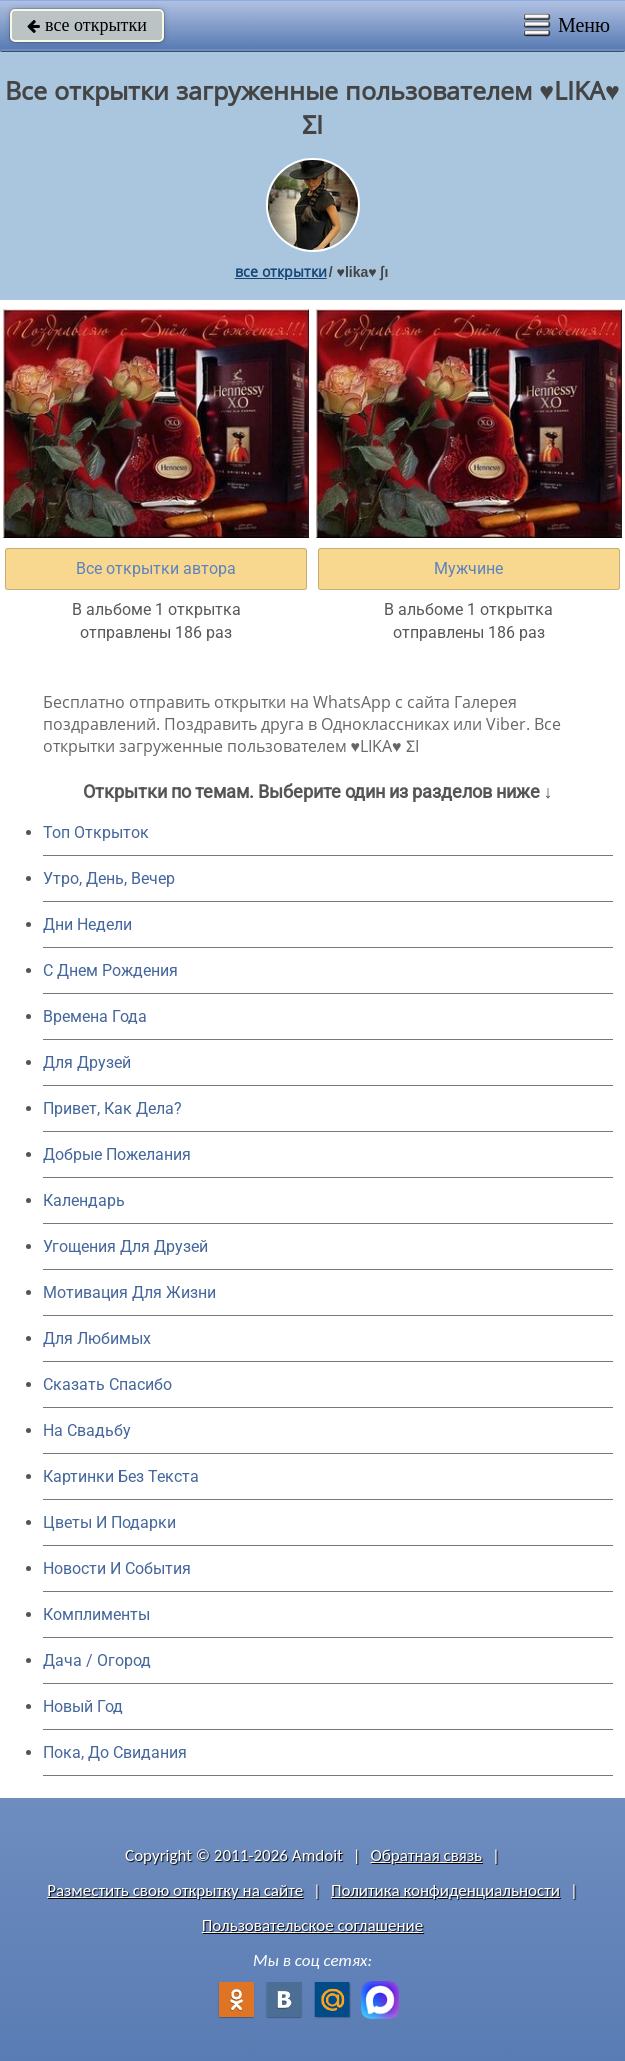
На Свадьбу (87, 1430)
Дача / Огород (97, 1660)
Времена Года (95, 1016)
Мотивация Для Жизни (129, 1292)
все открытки (87, 25)
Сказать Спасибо (107, 1384)
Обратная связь (427, 1855)
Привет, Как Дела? (112, 1108)
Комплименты (96, 1614)
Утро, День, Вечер (109, 878)
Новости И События (117, 1568)
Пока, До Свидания (115, 1752)
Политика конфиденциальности (445, 1890)
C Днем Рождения (110, 970)
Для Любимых (97, 1338)
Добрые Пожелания (117, 1154)
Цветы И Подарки (109, 1522)
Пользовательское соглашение (312, 1925)
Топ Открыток (96, 832)
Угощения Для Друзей (125, 1246)
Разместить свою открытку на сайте (175, 1890)
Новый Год (83, 1706)
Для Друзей (87, 1062)
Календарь (84, 1200)
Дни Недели (87, 924)
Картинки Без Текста (121, 1476)
